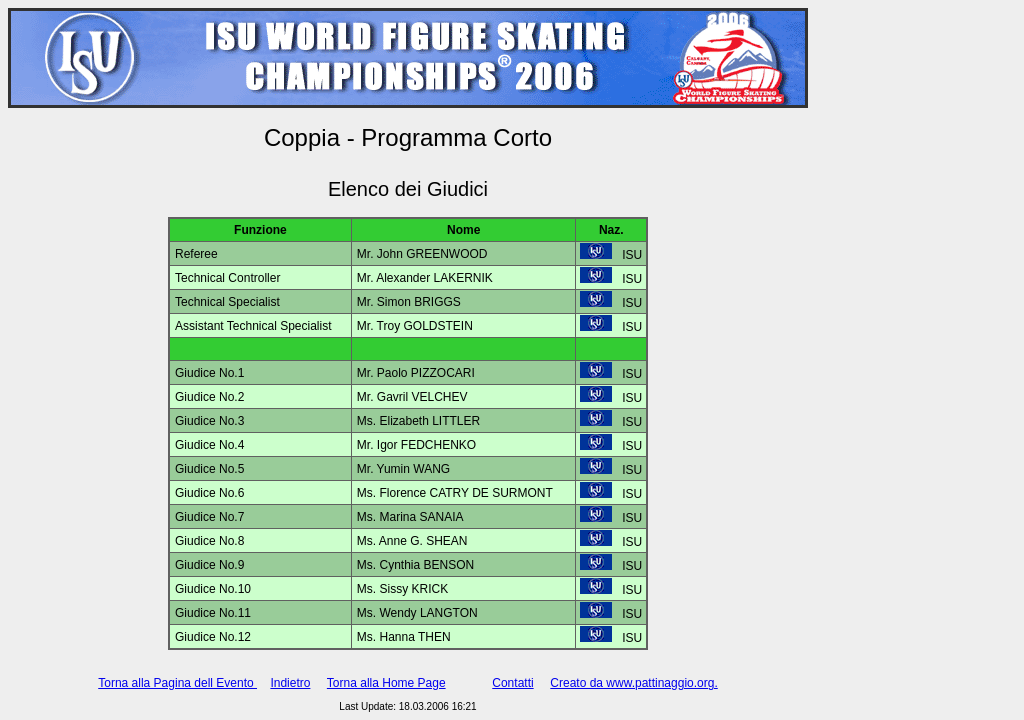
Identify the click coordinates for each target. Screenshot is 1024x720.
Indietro (290, 683)
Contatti (512, 683)
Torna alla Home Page (386, 683)
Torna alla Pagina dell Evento (177, 683)
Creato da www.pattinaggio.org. (633, 683)
